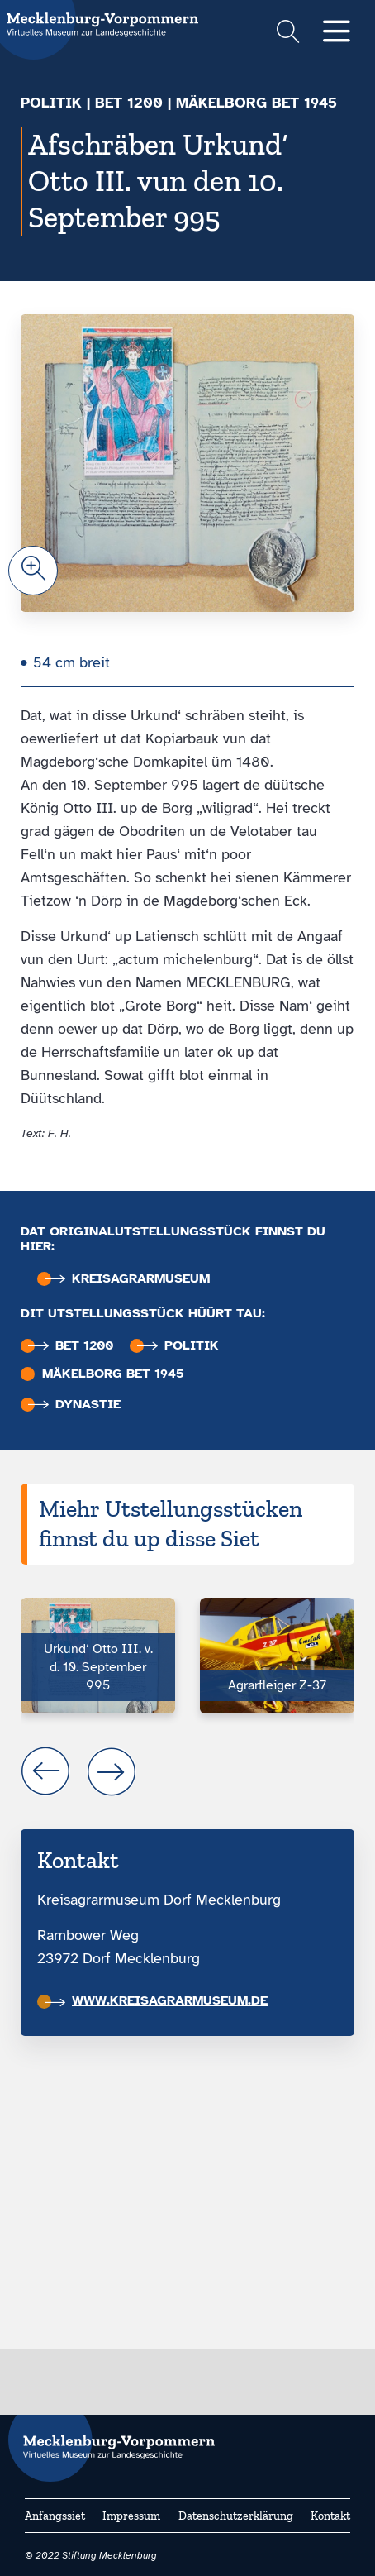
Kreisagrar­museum (127, 1279)
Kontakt (330, 2516)
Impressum (131, 2516)
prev (45, 1771)
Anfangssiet (55, 2516)
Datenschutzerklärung (235, 2516)
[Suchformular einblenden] (288, 33)
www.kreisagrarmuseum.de (156, 2000)
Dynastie (74, 1405)
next (111, 1771)
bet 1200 (129, 102)
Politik (51, 102)
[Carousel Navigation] (187, 1771)
